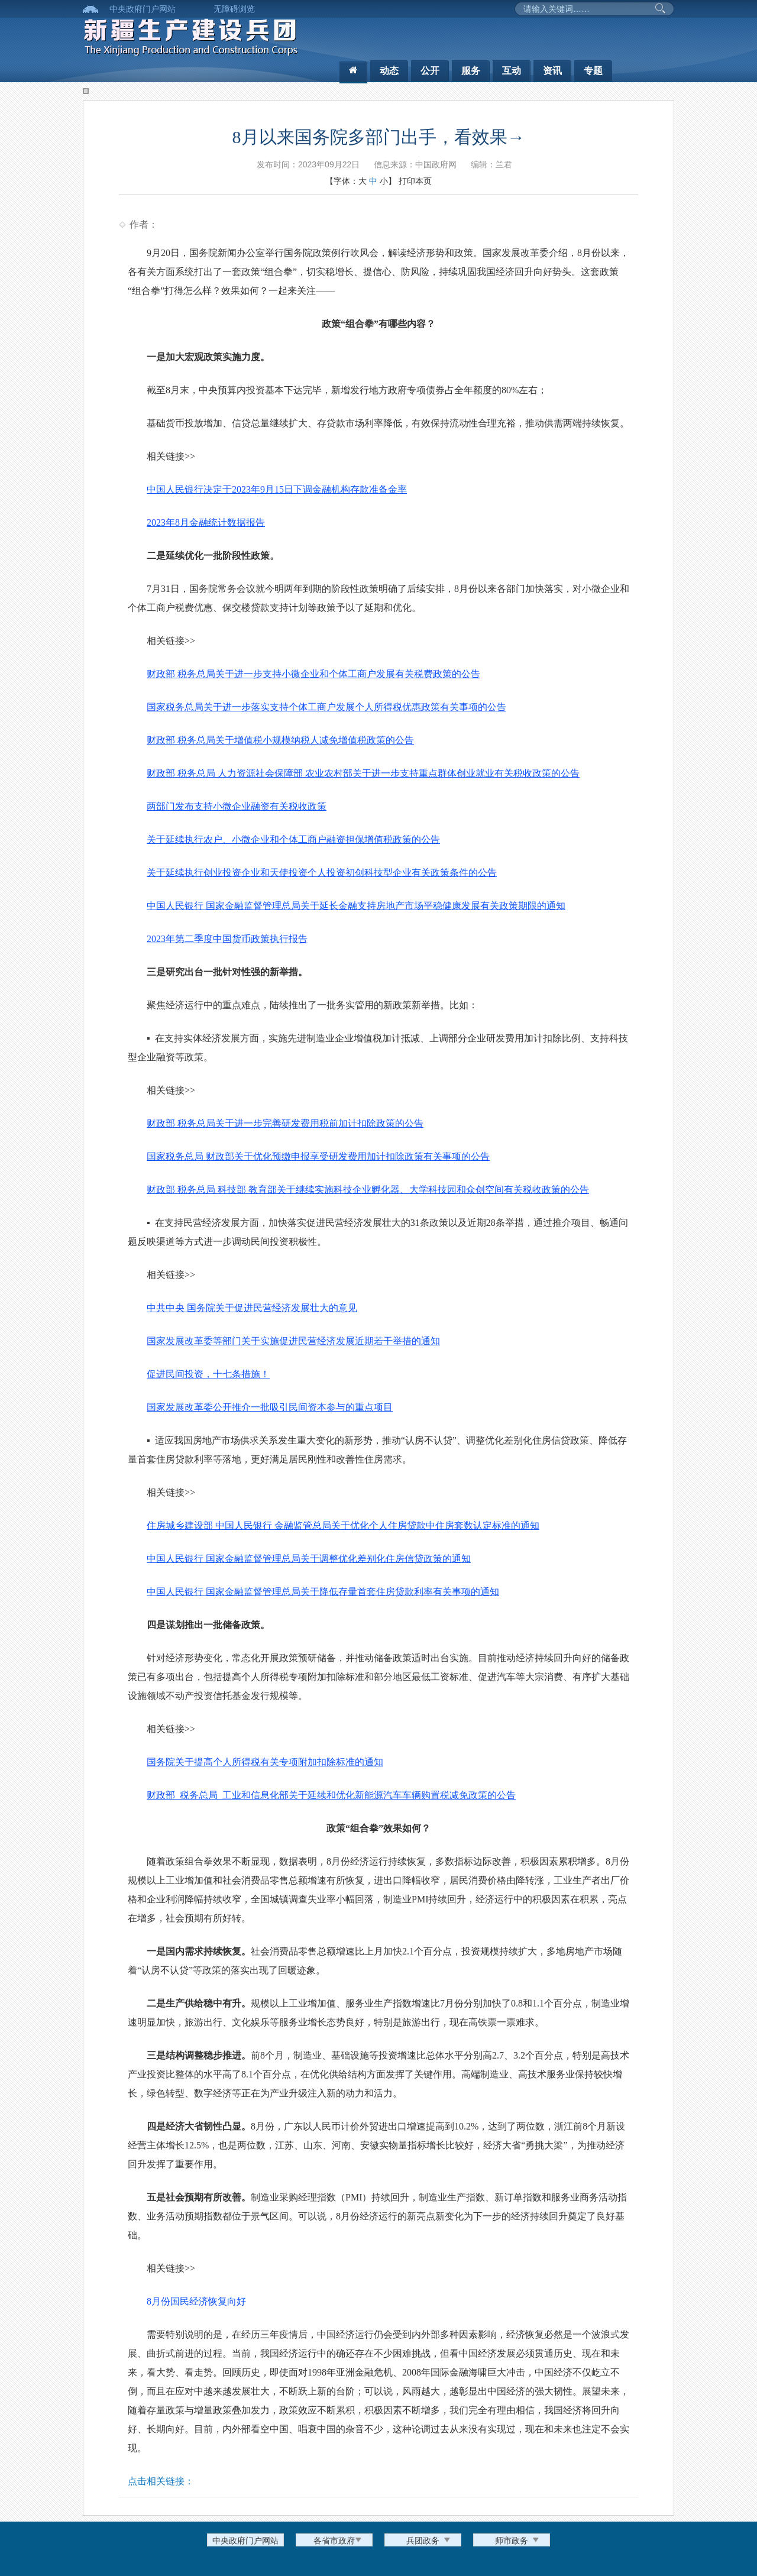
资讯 (552, 71)
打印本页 (415, 181)
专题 (593, 71)
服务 (470, 71)
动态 (389, 71)
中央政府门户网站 (142, 9)
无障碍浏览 (234, 9)
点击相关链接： (161, 2481)
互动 (511, 71)
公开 (429, 71)
